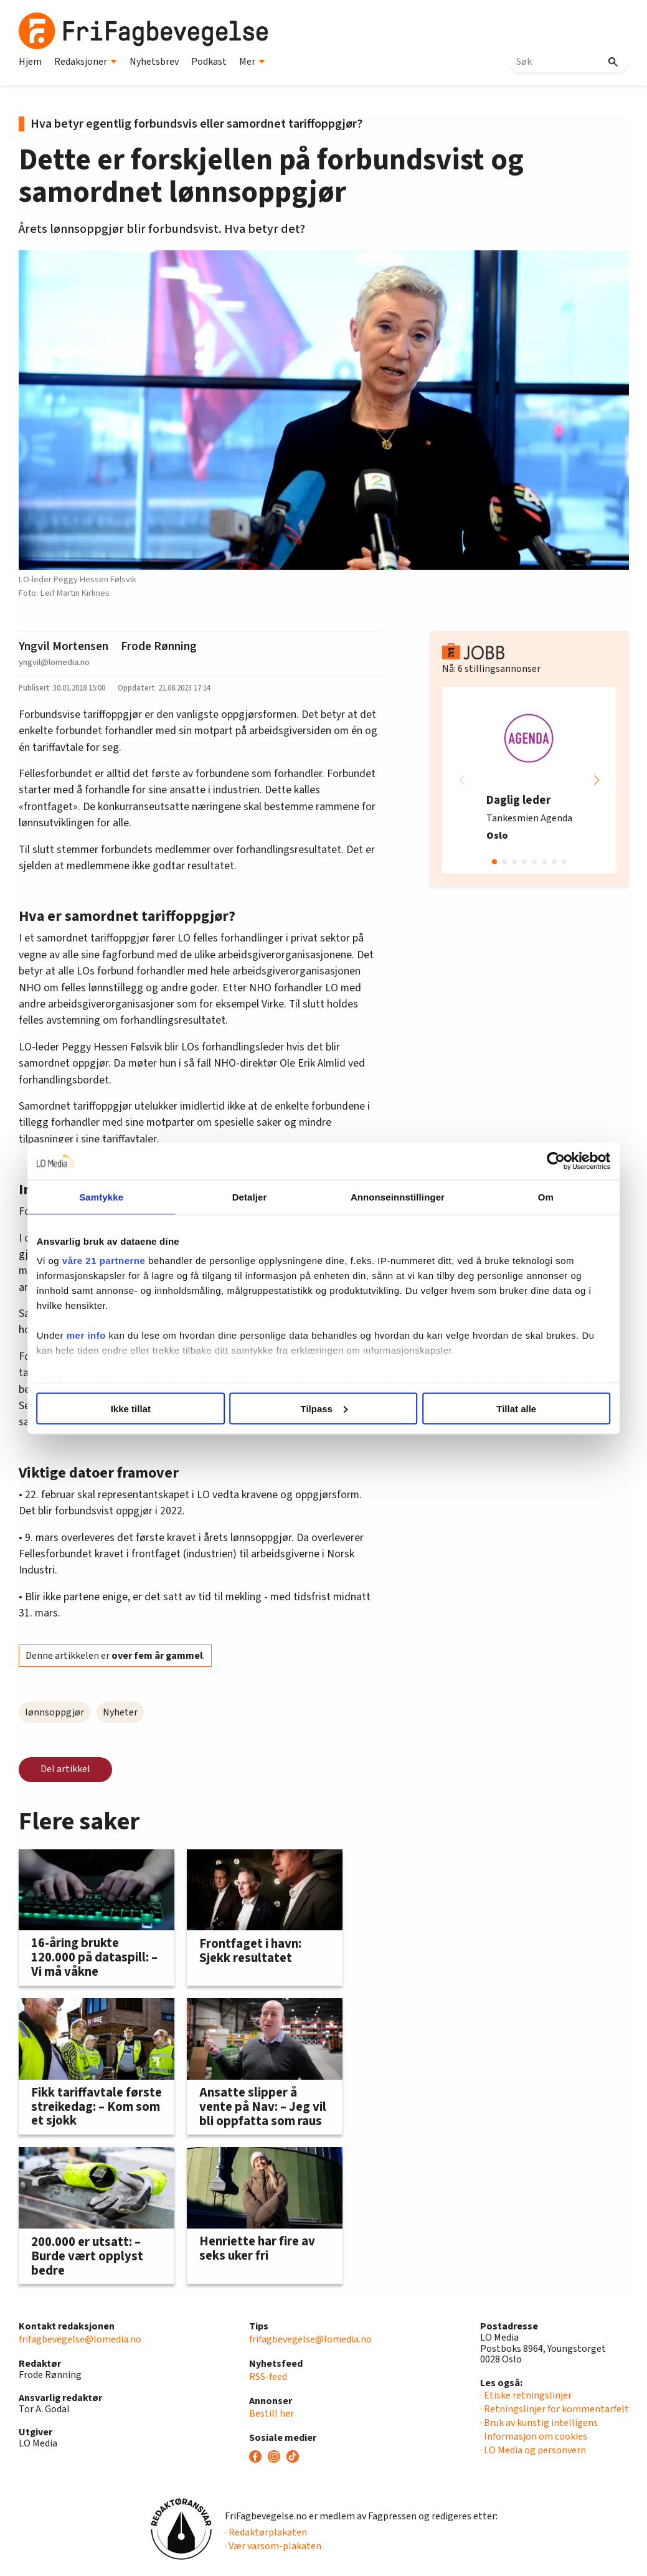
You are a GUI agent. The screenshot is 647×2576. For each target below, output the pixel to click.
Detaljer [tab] (253, 1196)
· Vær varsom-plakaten (273, 2546)
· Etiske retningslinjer (526, 2395)
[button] (596, 780)
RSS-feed (268, 2377)
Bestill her (271, 2413)
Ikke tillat (141, 1408)
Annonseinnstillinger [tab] (393, 1196)
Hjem (30, 61)
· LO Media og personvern (533, 2450)
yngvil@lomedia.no (54, 662)
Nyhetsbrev (154, 61)
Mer (252, 61)
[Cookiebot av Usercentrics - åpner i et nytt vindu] (540, 1160)
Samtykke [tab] (114, 1196)
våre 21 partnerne (120, 1260)
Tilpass (324, 1408)
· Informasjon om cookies (533, 2436)
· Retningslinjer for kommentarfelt (554, 2409)
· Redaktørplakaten (266, 2532)
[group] (529, 780)
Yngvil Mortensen (63, 646)
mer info (102, 1335)
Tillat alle (506, 1408)
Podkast (209, 61)
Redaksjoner (85, 61)
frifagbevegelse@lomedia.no (80, 2339)
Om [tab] (533, 1196)
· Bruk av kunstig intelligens (539, 2423)
